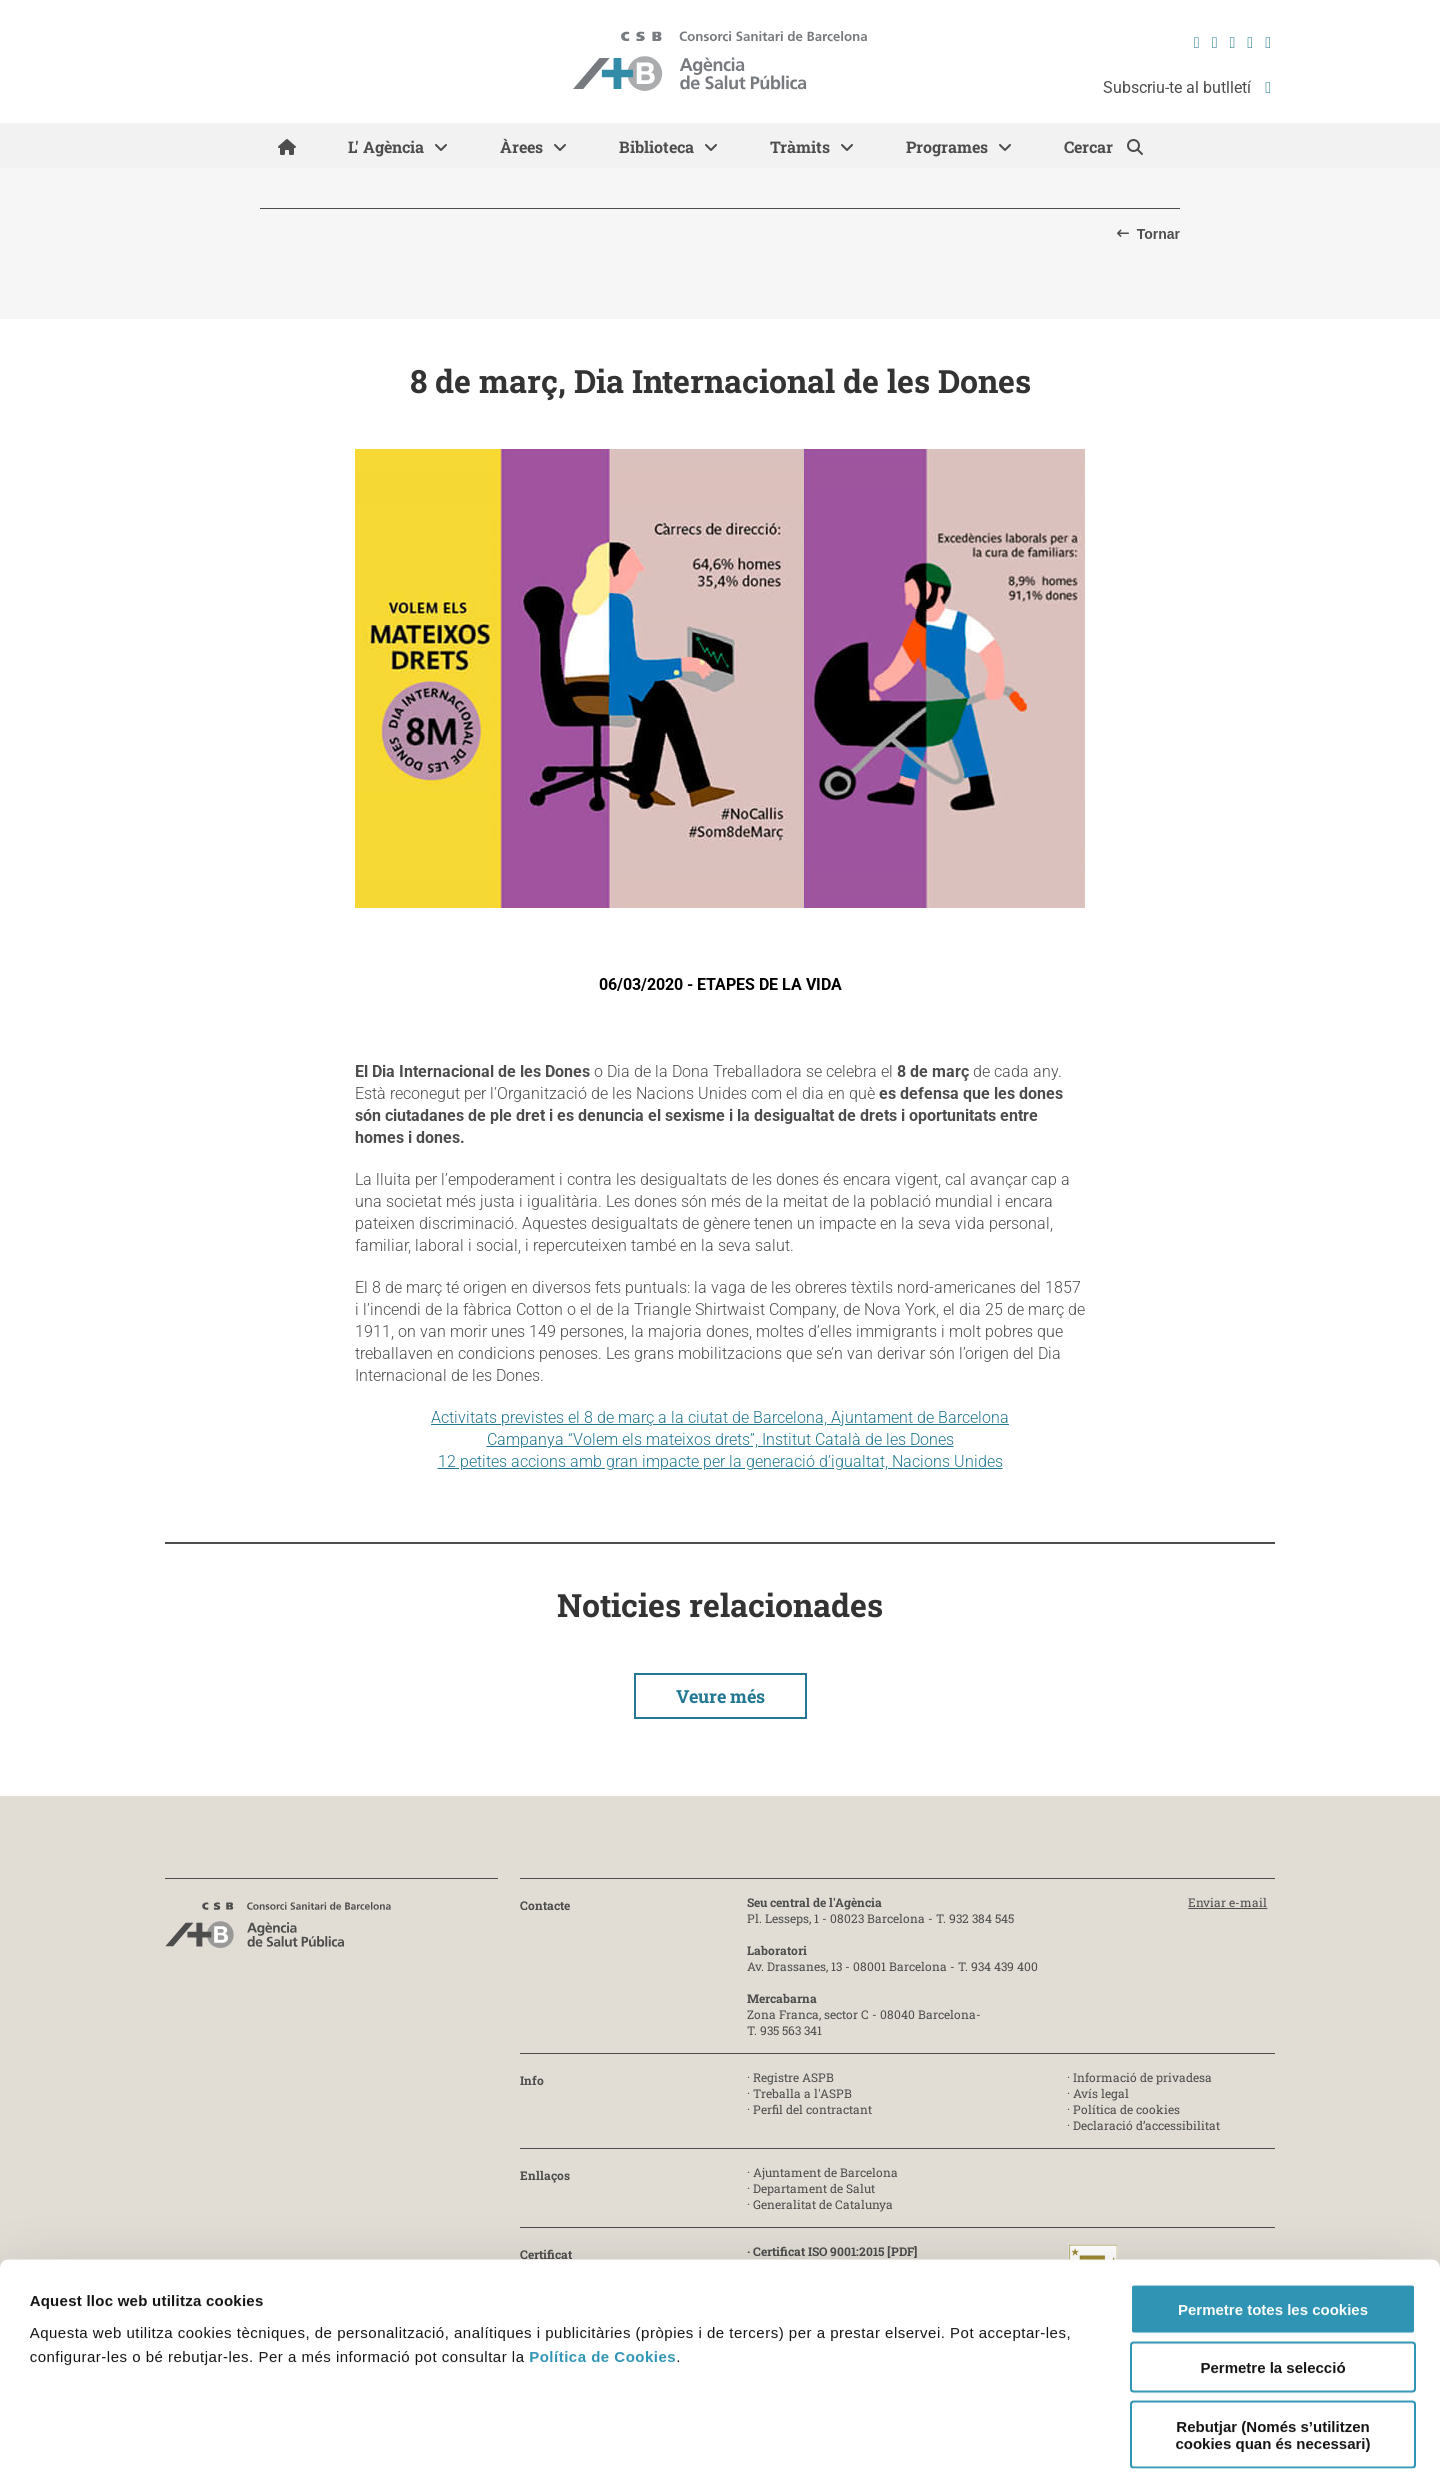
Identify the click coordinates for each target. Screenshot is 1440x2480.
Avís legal (1101, 2093)
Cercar (1090, 146)
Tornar (1158, 234)
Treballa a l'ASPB (802, 2093)
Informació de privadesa (1142, 2077)
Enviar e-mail (1227, 1902)
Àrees (521, 146)
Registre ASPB (793, 2077)
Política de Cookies (602, 2265)
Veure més (720, 1696)
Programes (947, 146)
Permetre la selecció (1272, 2277)
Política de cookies (1126, 2109)
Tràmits (800, 146)
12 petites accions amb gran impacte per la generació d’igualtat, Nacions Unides (720, 1461)
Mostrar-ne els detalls (919, 2440)
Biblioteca (656, 146)
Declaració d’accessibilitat (1146, 2125)
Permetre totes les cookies (1273, 2218)
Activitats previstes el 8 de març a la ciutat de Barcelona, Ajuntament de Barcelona (720, 1417)
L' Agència (386, 146)
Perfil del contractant (812, 2109)
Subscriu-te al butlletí (1187, 87)
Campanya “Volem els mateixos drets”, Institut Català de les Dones (720, 1439)
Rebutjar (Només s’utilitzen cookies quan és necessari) (1272, 2344)
